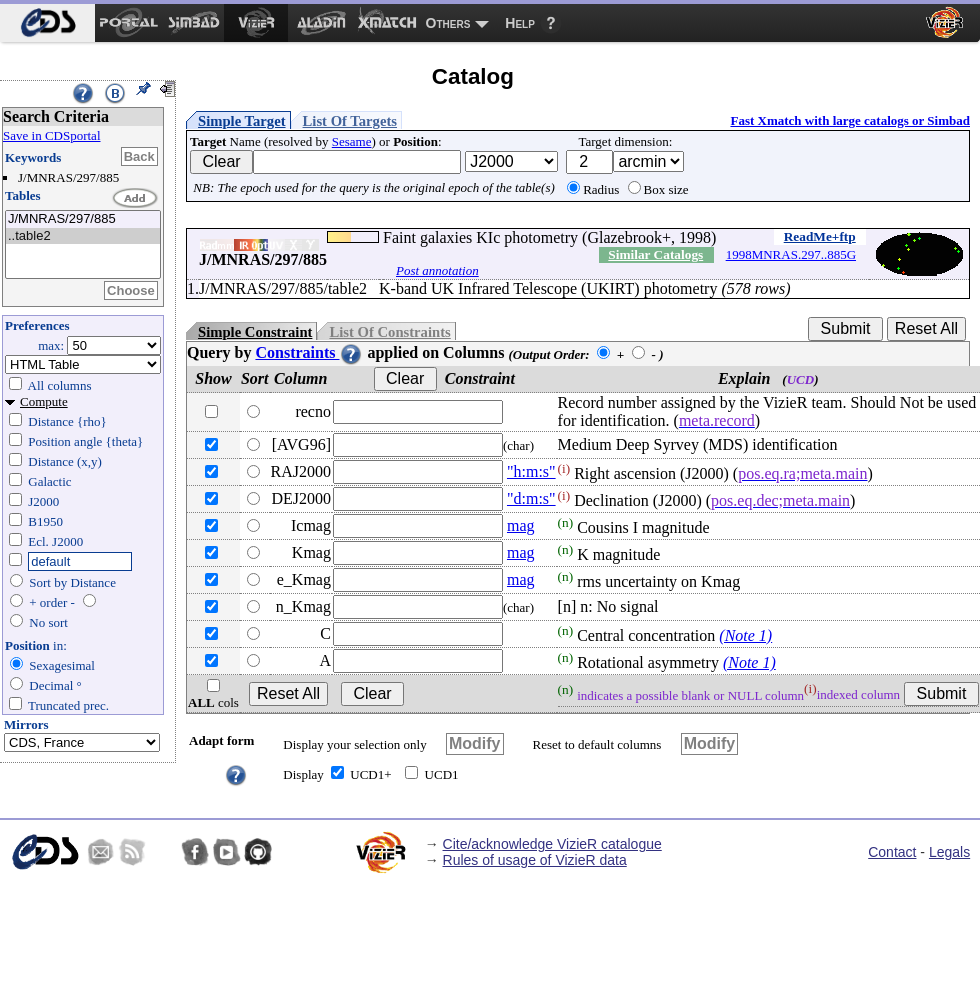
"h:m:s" (531, 471)
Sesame (352, 141)
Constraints (309, 352)
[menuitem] (47, 23)
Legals (949, 852)
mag (521, 525)
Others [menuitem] (448, 23)
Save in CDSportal (52, 135)
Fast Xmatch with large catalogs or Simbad (850, 120)
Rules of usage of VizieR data (535, 860)
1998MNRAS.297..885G (791, 254)
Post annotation (437, 270)
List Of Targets (350, 121)
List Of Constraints (389, 332)
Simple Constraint (255, 332)
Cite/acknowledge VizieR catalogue (552, 844)
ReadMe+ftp (820, 236)
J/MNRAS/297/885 (83, 219)
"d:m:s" (531, 498)
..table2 (83, 236)
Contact (892, 852)
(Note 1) (745, 635)
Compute (44, 401)
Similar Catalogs (655, 254)
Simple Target (242, 121)
